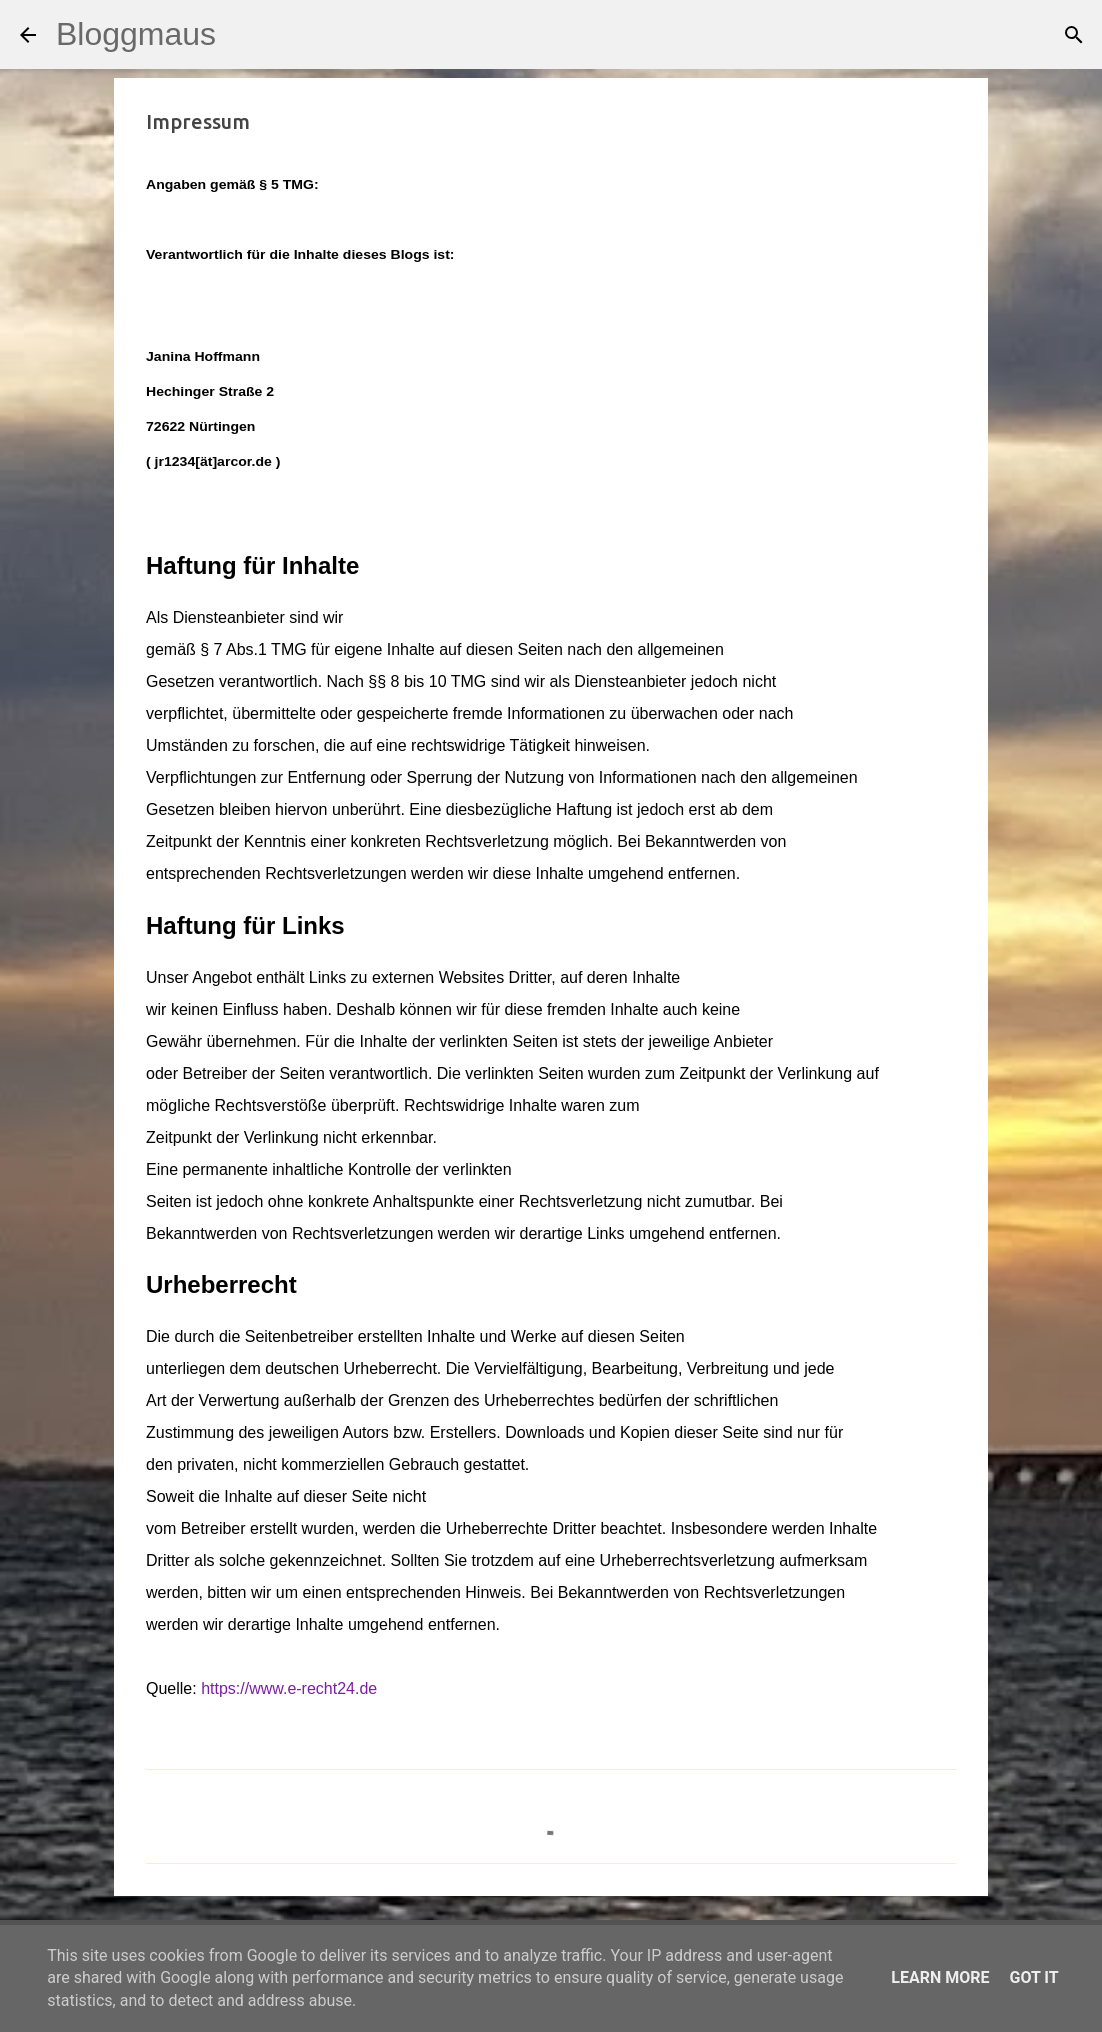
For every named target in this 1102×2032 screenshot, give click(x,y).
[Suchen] (244, 35)
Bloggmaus (136, 34)
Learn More (940, 1977)
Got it (1033, 1977)
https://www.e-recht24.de (289, 1688)
